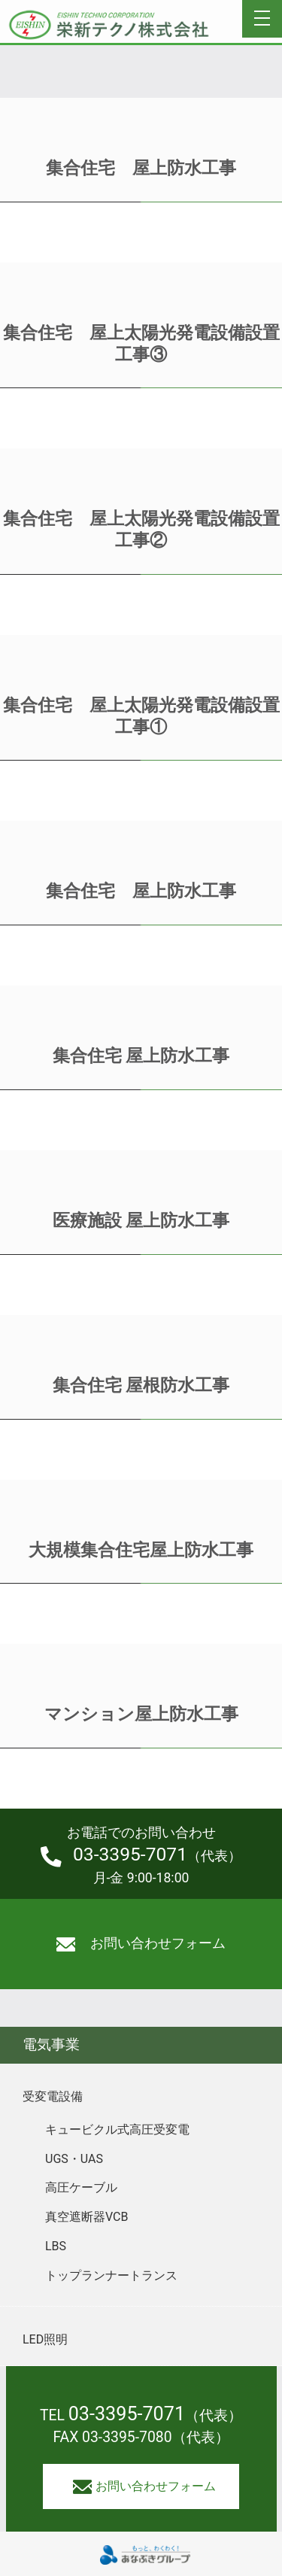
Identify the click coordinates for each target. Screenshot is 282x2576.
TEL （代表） (141, 2415)
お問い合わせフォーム (141, 1944)
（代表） (141, 1855)
